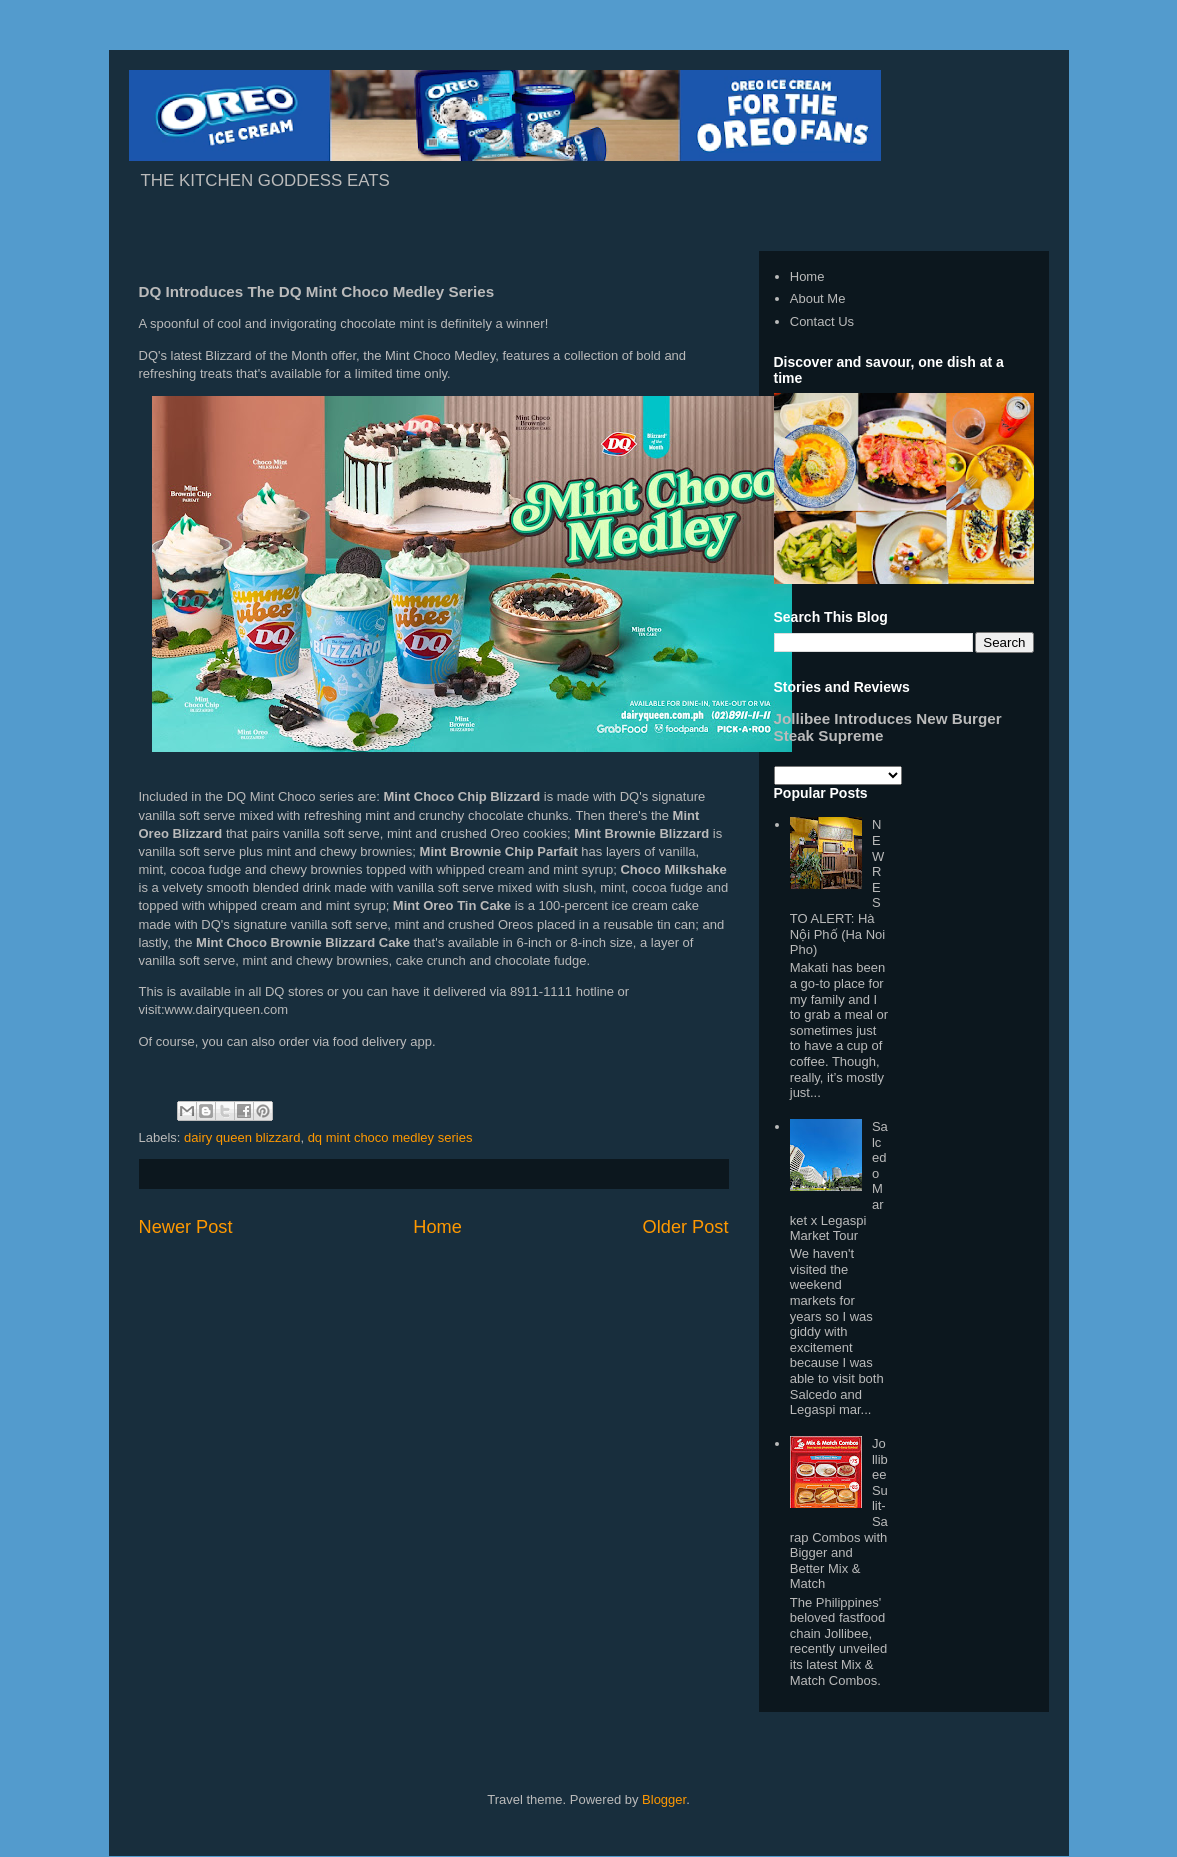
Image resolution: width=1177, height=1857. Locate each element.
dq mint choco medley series (390, 1137)
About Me (818, 298)
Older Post (686, 1227)
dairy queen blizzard (242, 1137)
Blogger (664, 1799)
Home (437, 1227)
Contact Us (822, 321)
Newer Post (186, 1227)
